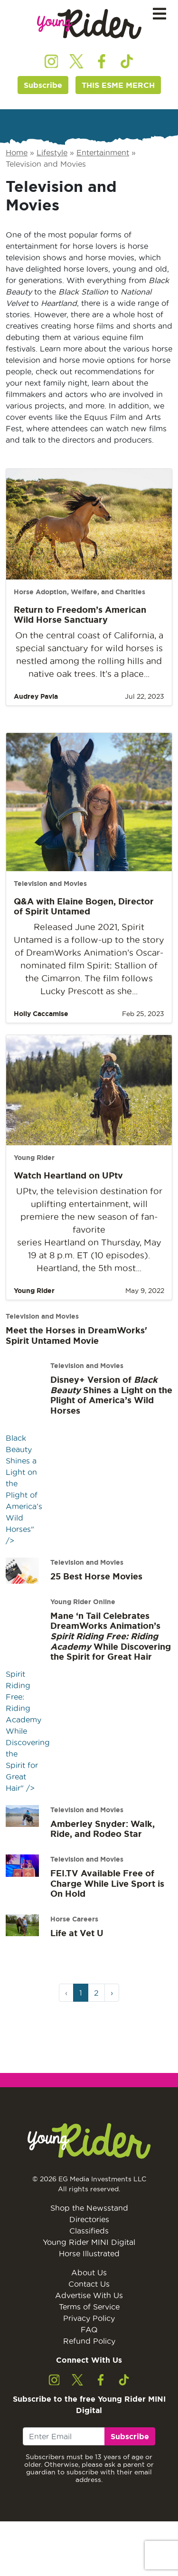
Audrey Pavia (36, 696)
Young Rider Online (82, 1602)
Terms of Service (89, 2306)
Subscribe (43, 85)
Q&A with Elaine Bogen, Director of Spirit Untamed (84, 906)
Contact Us (89, 2284)
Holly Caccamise (41, 1013)
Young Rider (34, 1157)
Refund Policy (89, 2341)
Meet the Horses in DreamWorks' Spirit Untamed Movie (76, 1335)
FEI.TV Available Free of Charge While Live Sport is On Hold (107, 1883)
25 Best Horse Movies (96, 1576)
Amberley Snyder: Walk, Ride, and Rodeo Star (102, 1829)
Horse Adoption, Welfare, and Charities (79, 592)
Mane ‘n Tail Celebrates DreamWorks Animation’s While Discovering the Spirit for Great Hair (110, 1636)
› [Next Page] (112, 1992)
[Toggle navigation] (159, 14)
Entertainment (102, 152)
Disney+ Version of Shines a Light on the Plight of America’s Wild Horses (111, 1395)
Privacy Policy (89, 2318)
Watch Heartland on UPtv (68, 1175)
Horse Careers (74, 1919)
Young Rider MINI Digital (89, 2242)
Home (17, 152)
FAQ (89, 2329)
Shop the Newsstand (89, 2208)
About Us (89, 2272)
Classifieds (89, 2230)
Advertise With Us (89, 2295)
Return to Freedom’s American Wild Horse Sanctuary (80, 615)
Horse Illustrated (89, 2253)
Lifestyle (52, 152)
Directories (89, 2219)
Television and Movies (50, 883)
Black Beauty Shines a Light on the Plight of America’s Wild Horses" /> (24, 1468)
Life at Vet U (76, 1933)
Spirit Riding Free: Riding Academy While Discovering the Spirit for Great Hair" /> (28, 1709)
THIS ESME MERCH (118, 85)
